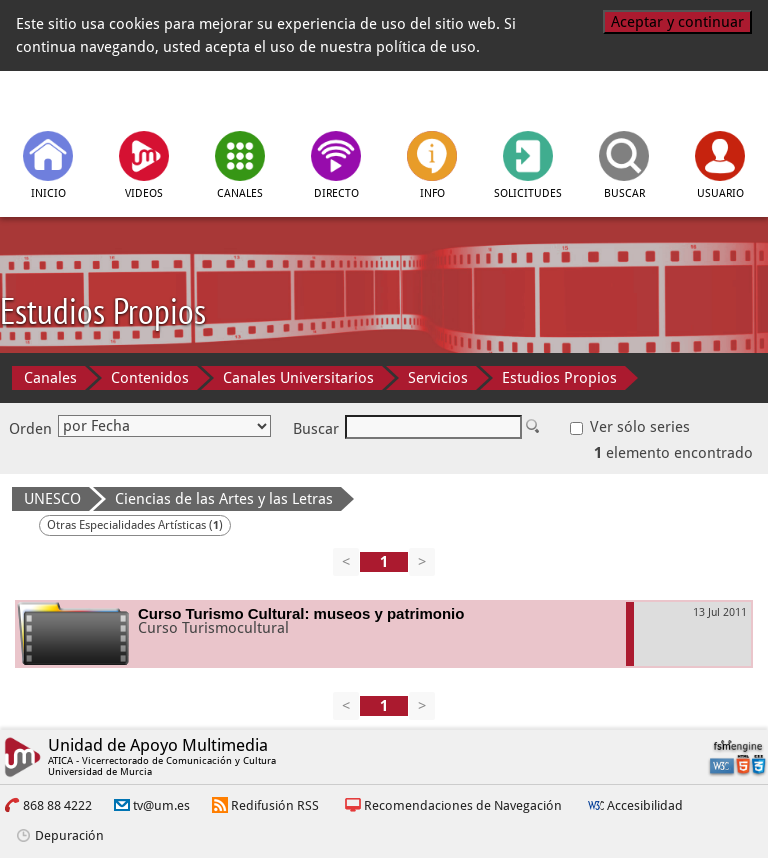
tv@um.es (161, 805)
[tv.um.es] (102, 99)
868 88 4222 (57, 805)
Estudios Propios (559, 378)
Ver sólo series (630, 427)
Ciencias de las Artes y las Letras (224, 499)
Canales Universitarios (298, 378)
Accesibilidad (645, 805)
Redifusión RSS (275, 805)
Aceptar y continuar (677, 22)
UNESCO (52, 499)
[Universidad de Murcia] (666, 99)
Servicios (438, 378)
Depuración (69, 835)
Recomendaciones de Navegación (463, 805)
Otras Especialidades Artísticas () (135, 525)
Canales (50, 378)
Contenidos (150, 378)
